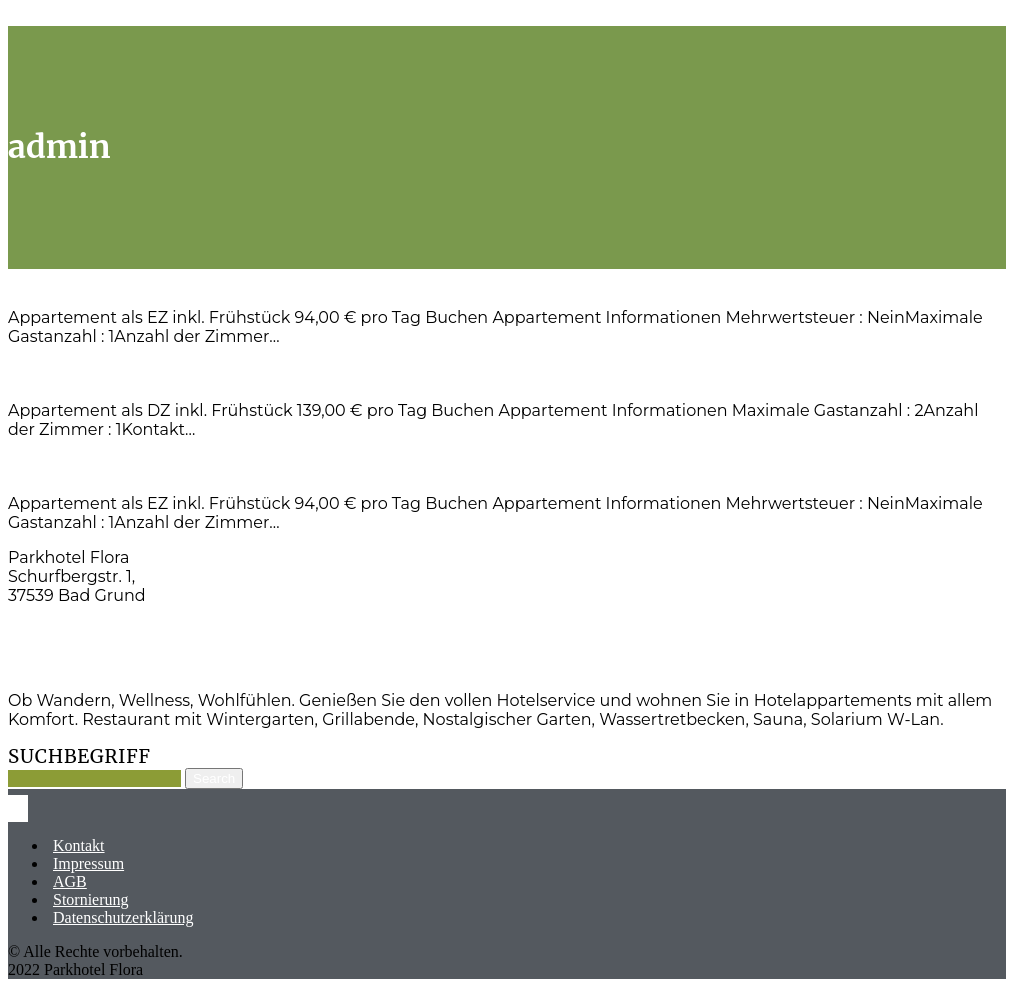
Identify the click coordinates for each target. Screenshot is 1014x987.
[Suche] (94, 778)
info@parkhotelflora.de (99, 665)
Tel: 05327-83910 (72, 630)
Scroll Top (178, 16)
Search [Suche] (214, 778)
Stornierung (91, 899)
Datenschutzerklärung (123, 917)
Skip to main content (74, 16)
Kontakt (79, 845)
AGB (70, 881)
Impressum (88, 863)
